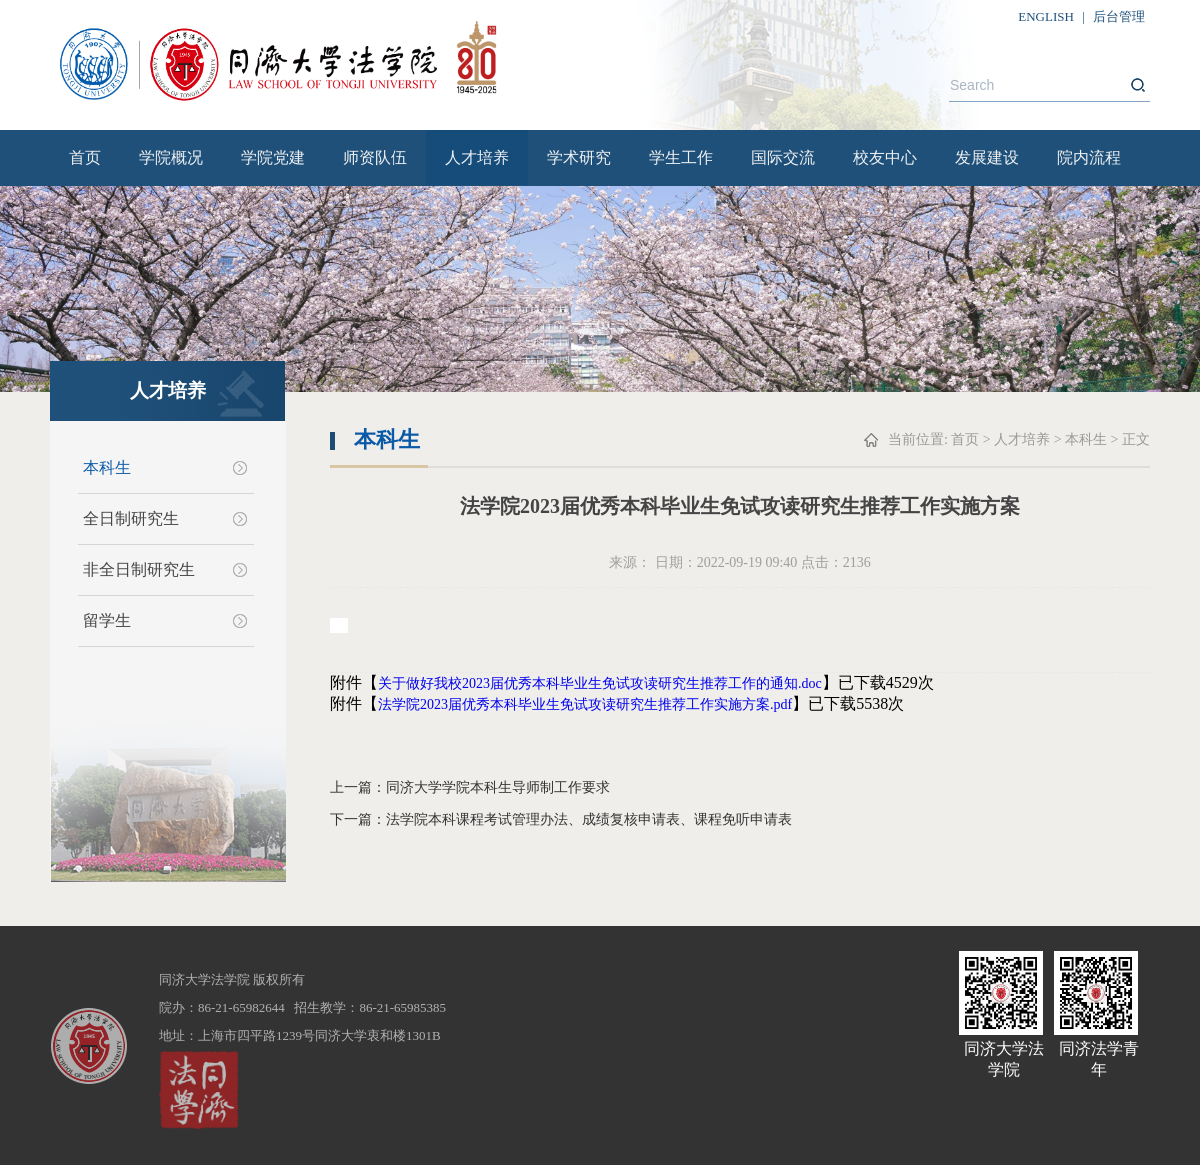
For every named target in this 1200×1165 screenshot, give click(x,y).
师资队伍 (375, 157)
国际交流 (783, 157)
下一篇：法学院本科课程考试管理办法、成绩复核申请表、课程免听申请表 (561, 819)
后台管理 (1119, 16)
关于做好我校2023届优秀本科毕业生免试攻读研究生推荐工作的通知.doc (600, 683)
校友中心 (885, 157)
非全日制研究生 (139, 569)
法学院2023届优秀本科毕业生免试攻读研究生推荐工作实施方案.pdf (585, 704)
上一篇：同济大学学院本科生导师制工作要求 (470, 787)
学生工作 (681, 157)
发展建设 (987, 157)
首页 (85, 157)
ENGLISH (1046, 16)
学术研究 (579, 157)
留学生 (107, 620)
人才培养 (477, 157)
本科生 (107, 467)
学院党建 (273, 157)
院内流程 (1089, 157)
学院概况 (171, 157)
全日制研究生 (131, 518)
